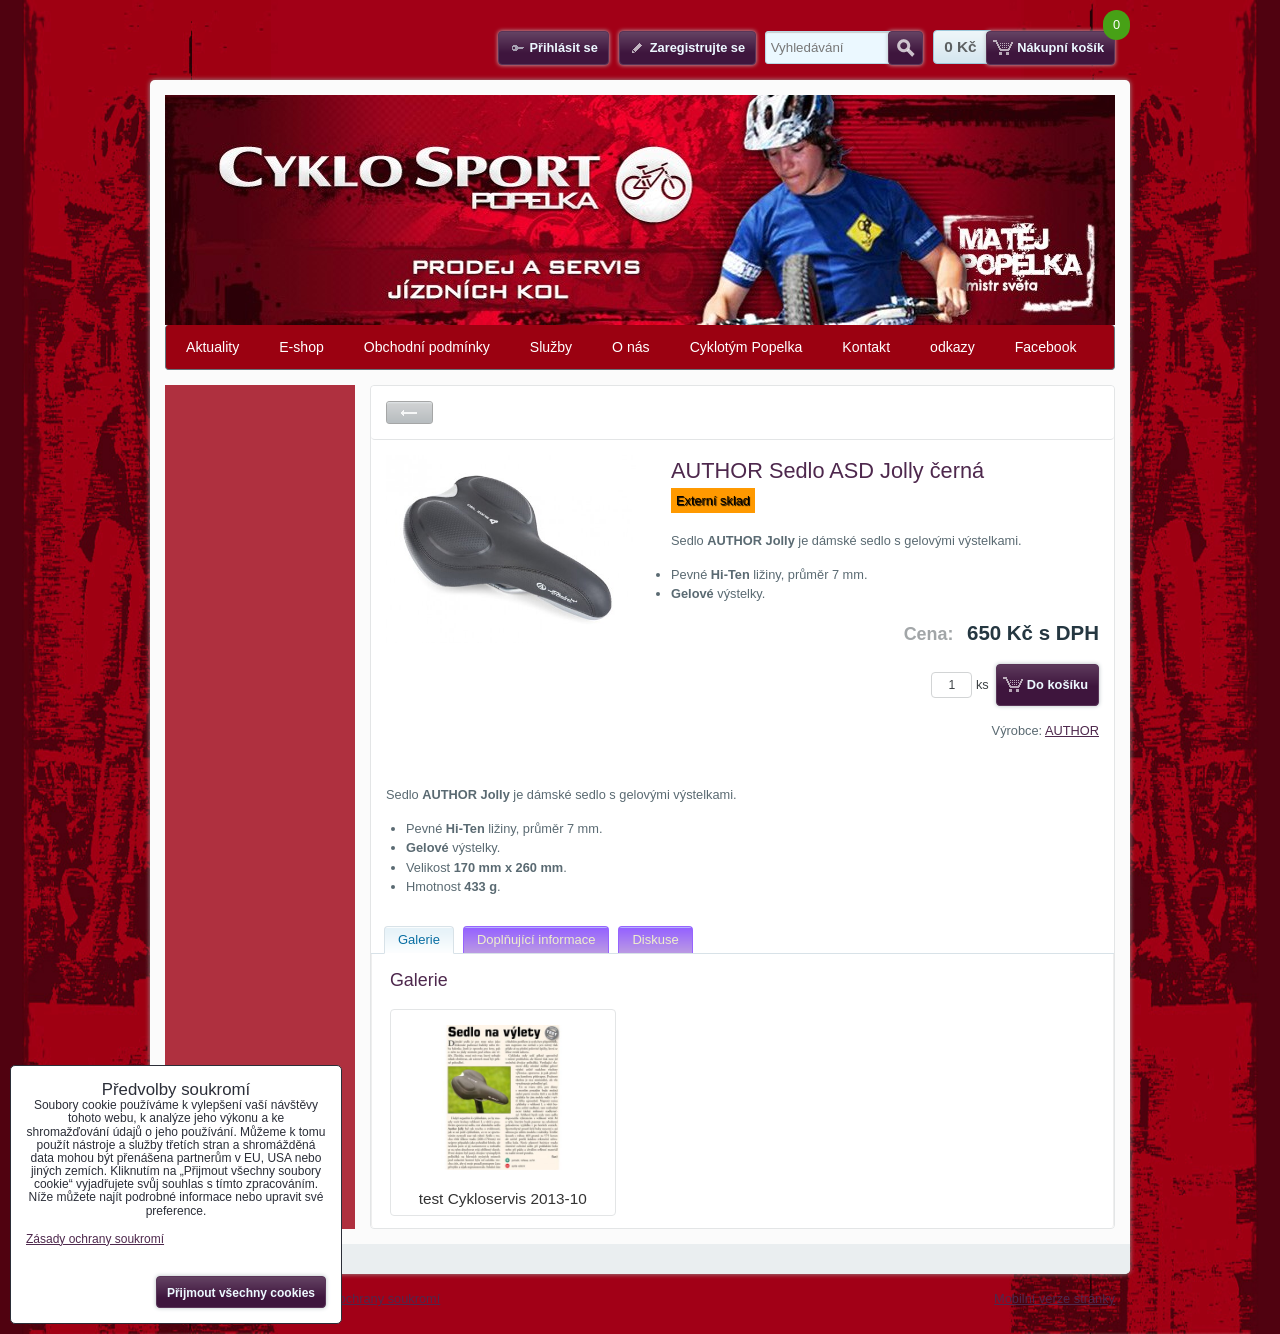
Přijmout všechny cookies (241, 1293)
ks (963, 684)
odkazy (952, 347)
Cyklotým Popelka (746, 347)
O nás (631, 347)
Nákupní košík (1060, 47)
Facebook (1046, 347)
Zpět (409, 412)
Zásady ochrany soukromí (366, 1298)
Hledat (905, 48)
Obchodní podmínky (427, 347)
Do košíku (1057, 684)
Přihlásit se (563, 47)
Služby (551, 347)
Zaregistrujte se (697, 47)
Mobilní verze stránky (1054, 1298)
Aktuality (212, 347)
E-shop (301, 347)
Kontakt (866, 347)
